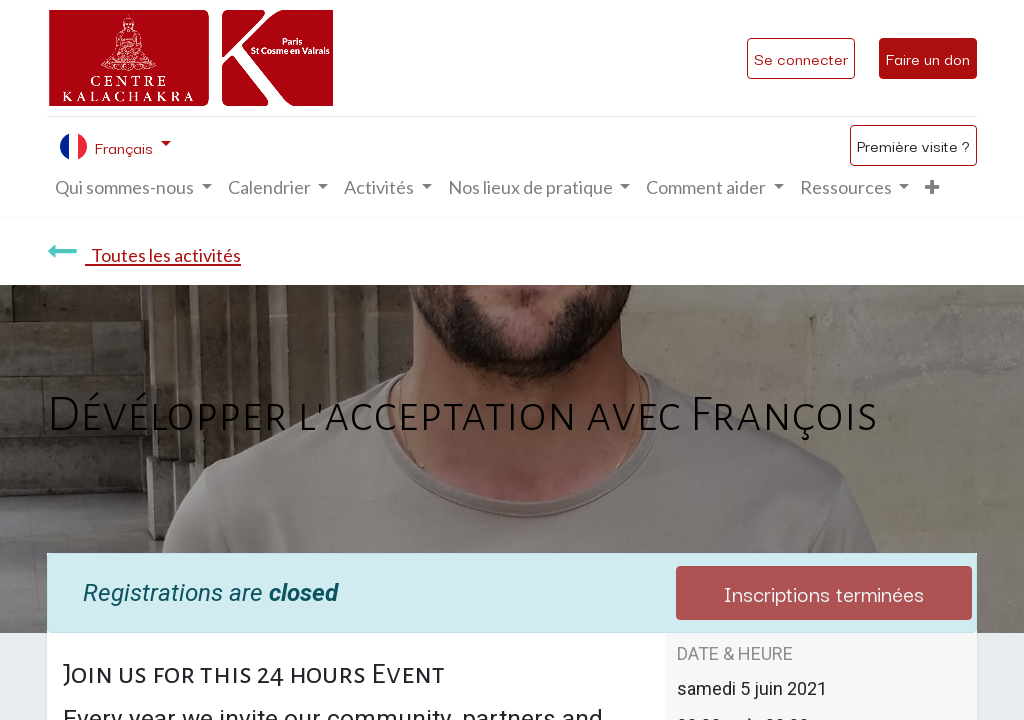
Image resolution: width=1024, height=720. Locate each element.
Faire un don (928, 58)
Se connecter (801, 58)
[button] (932, 187)
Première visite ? (913, 145)
